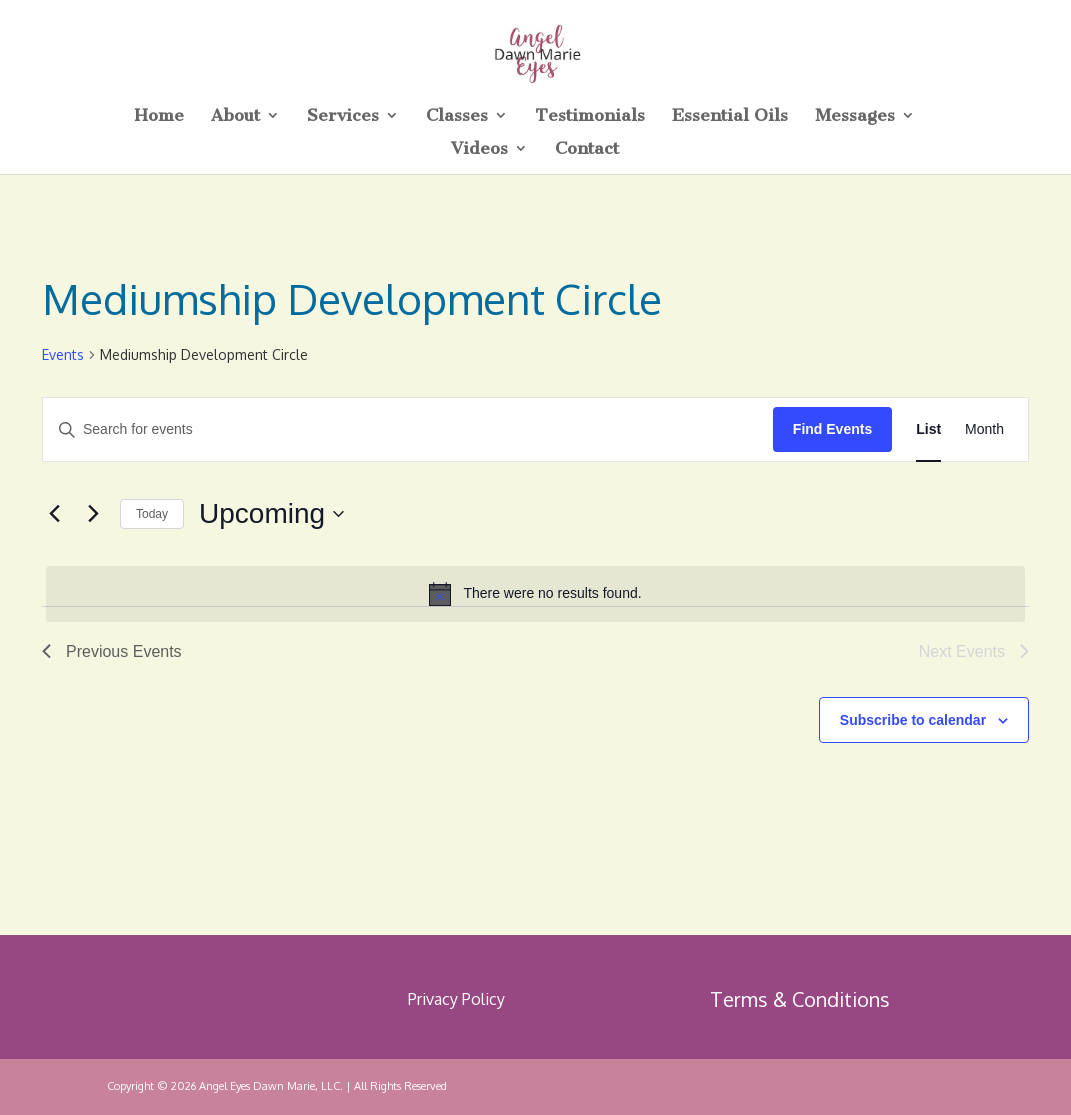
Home (159, 116)
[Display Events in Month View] (984, 429)
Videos (479, 149)
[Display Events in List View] (928, 429)
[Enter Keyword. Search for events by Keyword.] (408, 429)
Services (343, 116)
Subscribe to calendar (913, 720)
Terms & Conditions (800, 999)
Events (63, 354)
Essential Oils (730, 116)
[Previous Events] (54, 514)
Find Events (832, 429)
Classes (457, 116)
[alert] (535, 594)
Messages (855, 116)
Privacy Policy (456, 999)
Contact (587, 149)
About (235, 116)
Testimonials (590, 116)
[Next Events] (93, 514)
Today (152, 514)
